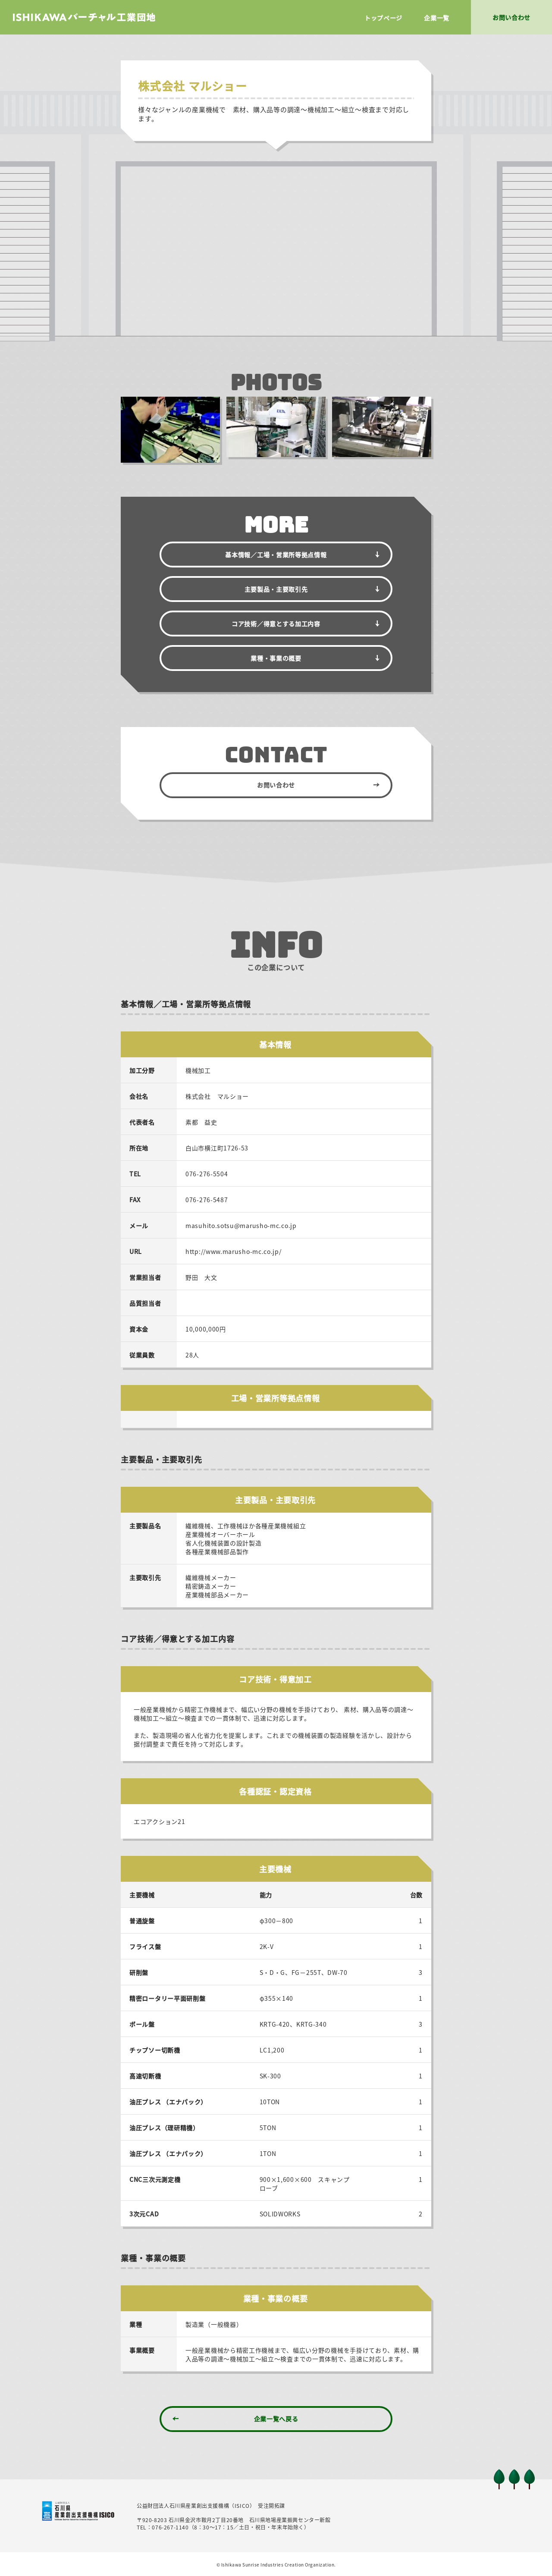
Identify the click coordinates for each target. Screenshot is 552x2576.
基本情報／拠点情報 (275, 554)
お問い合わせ (276, 784)
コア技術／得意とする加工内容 (276, 623)
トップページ (383, 17)
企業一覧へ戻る (276, 2418)
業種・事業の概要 (276, 658)
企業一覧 (436, 17)
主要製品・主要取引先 (276, 589)
